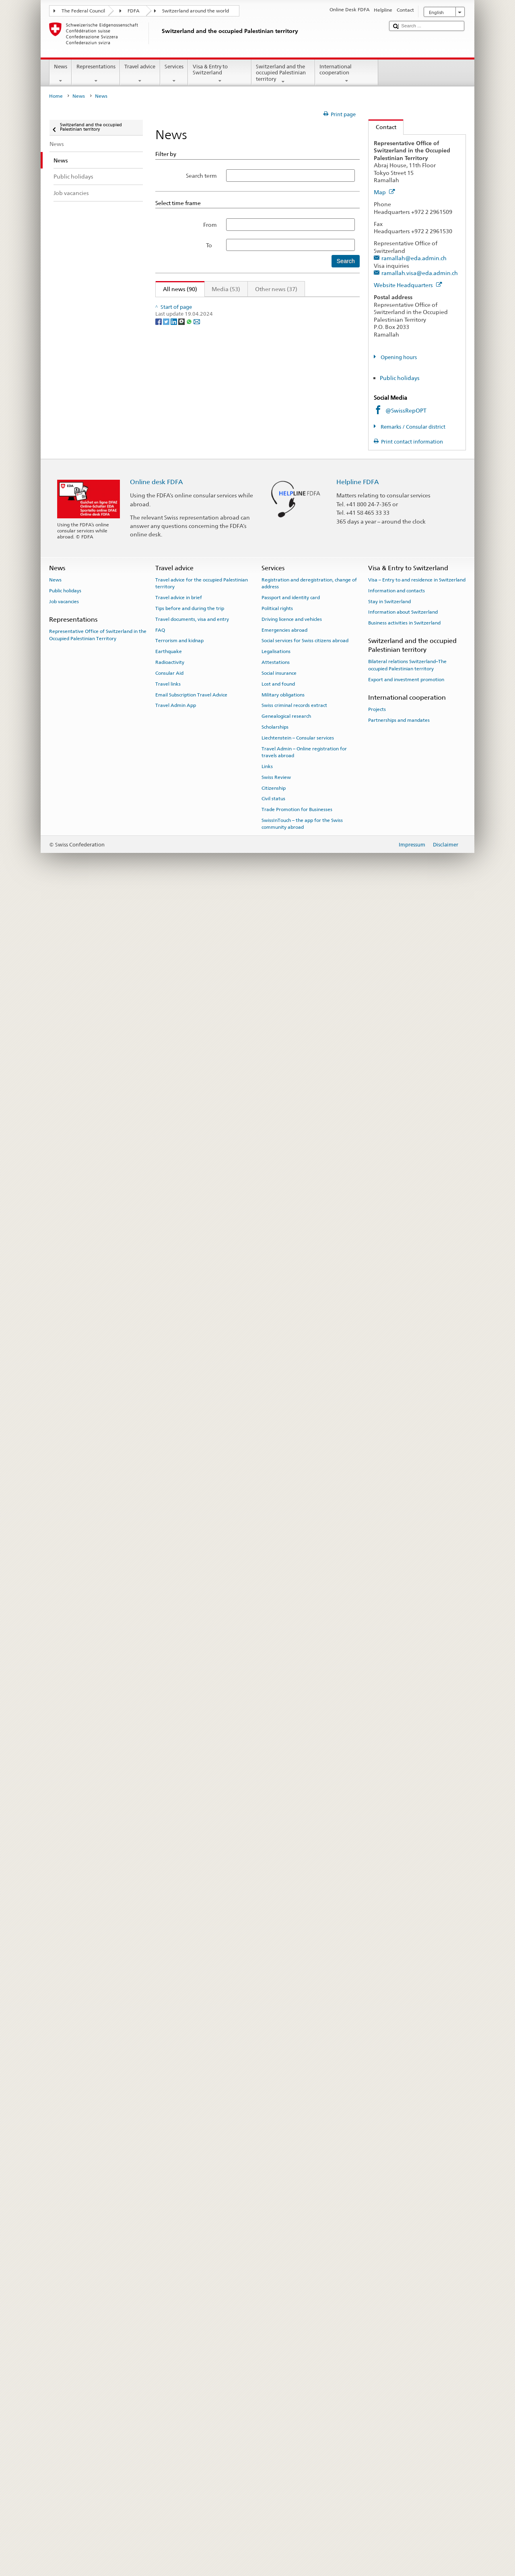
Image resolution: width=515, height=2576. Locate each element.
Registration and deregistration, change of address (309, 2270)
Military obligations (283, 2382)
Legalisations (276, 2338)
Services (174, 74)
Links (267, 2453)
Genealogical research (286, 2403)
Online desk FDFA (156, 2169)
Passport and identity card (291, 2284)
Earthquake (168, 2338)
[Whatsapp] (190, 2133)
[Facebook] (159, 2133)
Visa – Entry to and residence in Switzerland (417, 2267)
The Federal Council (83, 11)
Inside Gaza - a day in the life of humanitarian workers (235, 587)
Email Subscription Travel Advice (191, 2382)
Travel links (168, 2371)
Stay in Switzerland (389, 2288)
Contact (382, 126)
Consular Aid (169, 2360)
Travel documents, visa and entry (192, 2306)
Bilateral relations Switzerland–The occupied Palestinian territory (407, 2352)
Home (56, 96)
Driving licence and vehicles (292, 2306)
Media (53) (226, 289)
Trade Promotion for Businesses (297, 2496)
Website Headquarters (408, 284)
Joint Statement (182, 521)
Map (384, 192)
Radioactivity (169, 2349)
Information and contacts (396, 2277)
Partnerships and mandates (399, 2407)
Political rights (277, 2295)
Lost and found (278, 2371)
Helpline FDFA (357, 2169)
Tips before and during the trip (189, 2295)
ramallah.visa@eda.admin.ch (419, 272)
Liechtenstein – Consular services (298, 2425)
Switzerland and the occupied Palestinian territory (283, 74)
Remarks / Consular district (412, 427)
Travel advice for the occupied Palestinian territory (201, 2270)
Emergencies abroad (284, 2317)
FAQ (160, 2317)
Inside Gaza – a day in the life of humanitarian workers (235, 328)
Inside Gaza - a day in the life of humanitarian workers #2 (239, 780)
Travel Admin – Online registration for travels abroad (304, 2439)
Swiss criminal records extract (294, 2392)
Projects (377, 2396)
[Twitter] (167, 2133)
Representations (95, 74)
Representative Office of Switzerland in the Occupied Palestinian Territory (97, 2321)
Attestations (276, 2349)
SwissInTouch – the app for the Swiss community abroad (302, 2510)
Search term (201, 175)
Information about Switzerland (403, 2299)
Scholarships (275, 2414)
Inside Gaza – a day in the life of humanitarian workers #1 (239, 974)
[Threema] (182, 2133)
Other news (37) (276, 289)
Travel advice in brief (178, 2284)
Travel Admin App (175, 2392)
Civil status (273, 2485)
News (61, 74)
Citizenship (274, 2475)
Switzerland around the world (195, 11)
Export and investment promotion (406, 2366)
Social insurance (279, 2360)
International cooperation (346, 74)
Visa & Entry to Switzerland (219, 74)
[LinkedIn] (174, 2133)
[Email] (197, 2133)
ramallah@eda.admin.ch (414, 258)
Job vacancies (64, 2288)
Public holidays (400, 377)
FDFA (134, 11)
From (210, 224)
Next (332, 304)
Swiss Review (276, 2464)
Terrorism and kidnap (179, 2327)
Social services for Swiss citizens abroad (305, 2327)
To (211, 245)
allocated (210, 408)
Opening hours (398, 357)
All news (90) (176, 289)
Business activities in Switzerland (404, 2310)
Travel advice (140, 74)
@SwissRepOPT (405, 410)
